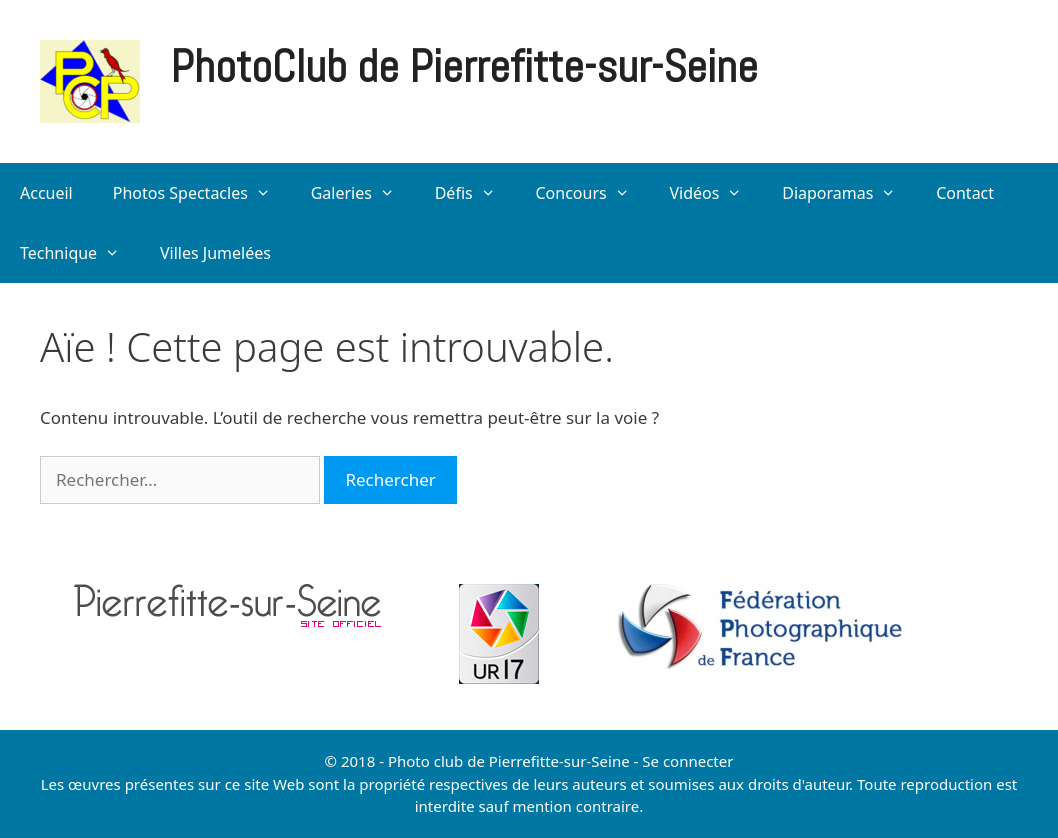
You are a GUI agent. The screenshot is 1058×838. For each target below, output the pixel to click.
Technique (80, 253)
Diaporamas (849, 193)
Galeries (363, 193)
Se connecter (687, 761)
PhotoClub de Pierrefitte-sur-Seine (464, 66)
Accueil (46, 193)
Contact (965, 193)
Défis (475, 193)
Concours (592, 193)
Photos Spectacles (202, 193)
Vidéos (715, 193)
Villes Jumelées (215, 253)
